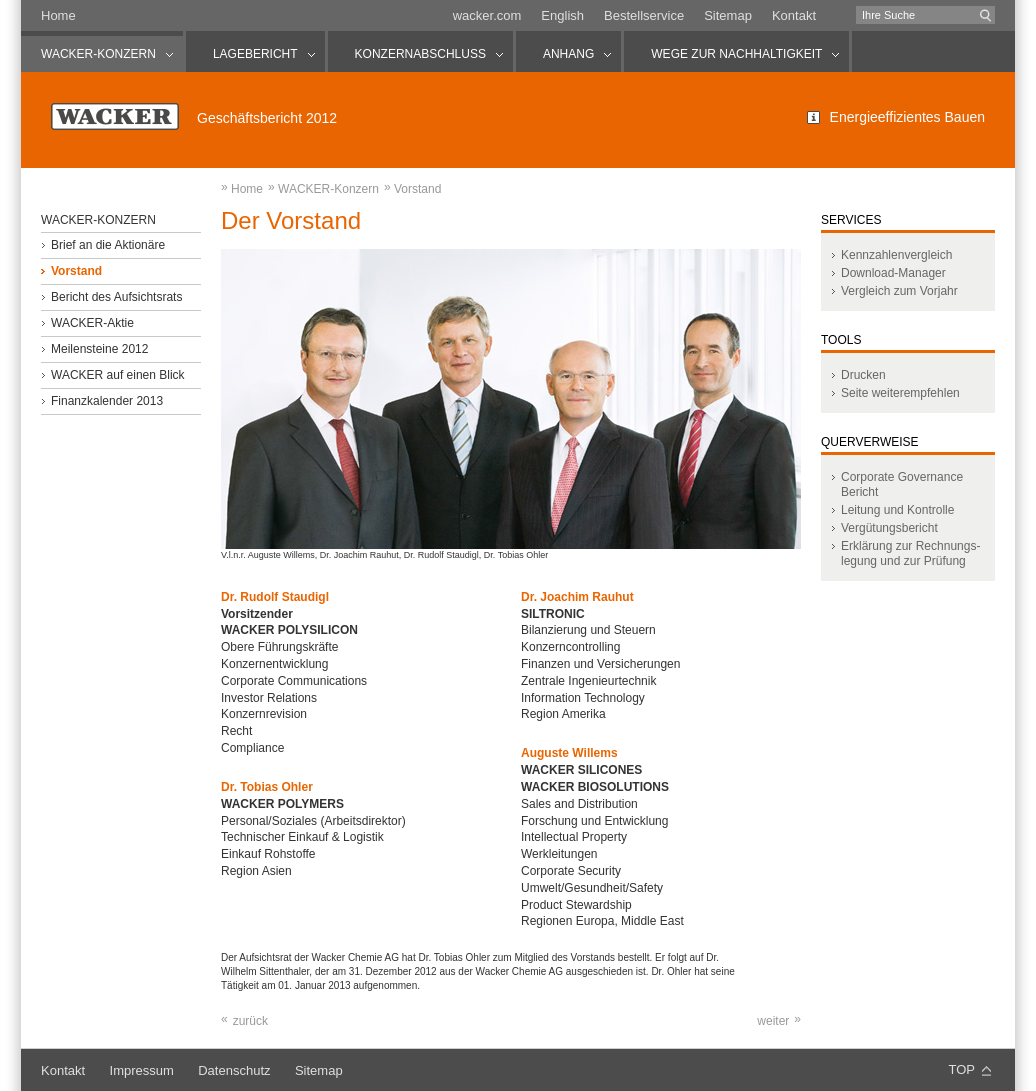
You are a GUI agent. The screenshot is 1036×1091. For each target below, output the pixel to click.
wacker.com (487, 15)
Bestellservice (644, 15)
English (562, 15)
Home (58, 15)
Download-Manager (893, 273)
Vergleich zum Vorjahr (899, 291)
